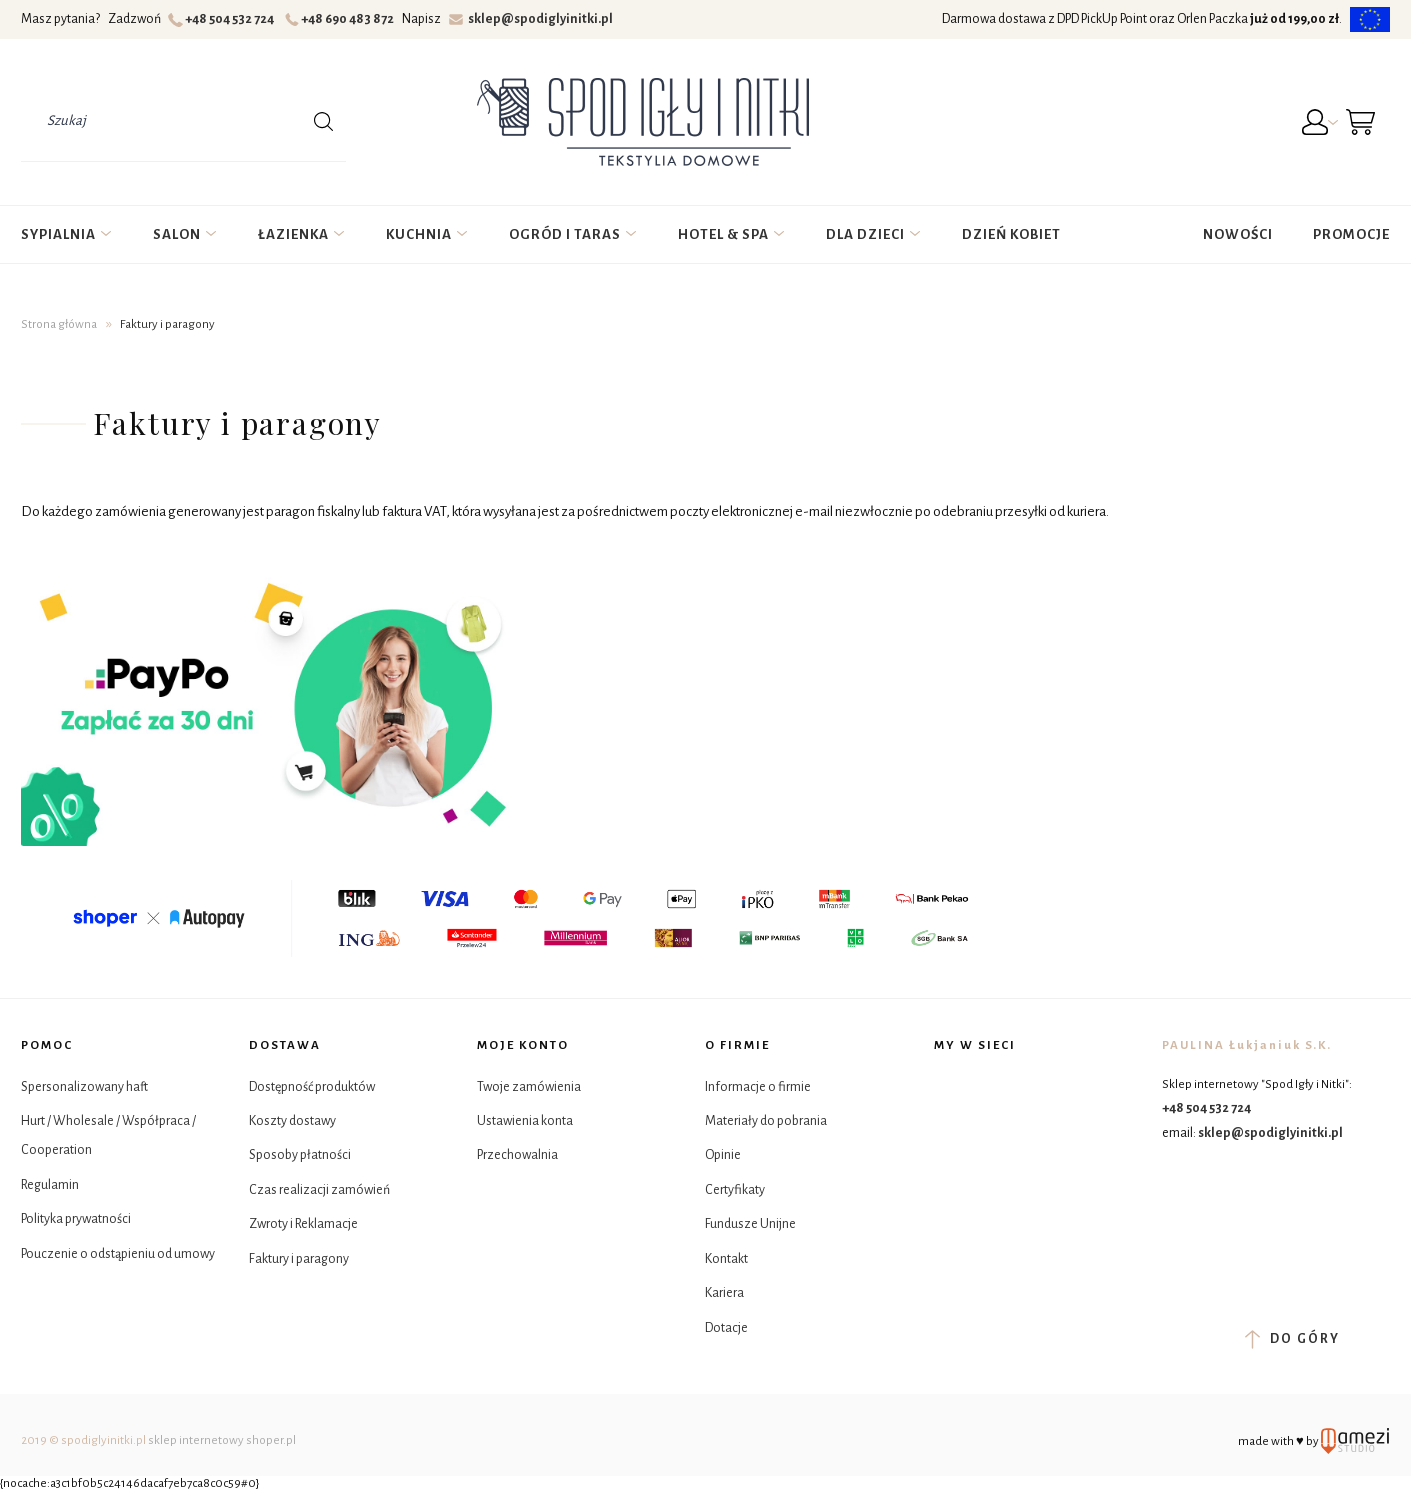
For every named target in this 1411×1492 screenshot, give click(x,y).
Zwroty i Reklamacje (303, 1224)
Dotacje (726, 1328)
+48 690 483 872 (342, 19)
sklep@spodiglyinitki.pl (531, 19)
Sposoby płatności (300, 1155)
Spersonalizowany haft (84, 1087)
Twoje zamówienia (529, 1087)
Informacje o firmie (758, 1087)
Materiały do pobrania (766, 1121)
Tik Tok (951, 1137)
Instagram (1001, 1087)
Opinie (723, 1155)
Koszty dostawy (292, 1121)
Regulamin (50, 1185)
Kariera (724, 1293)
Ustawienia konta (525, 1121)
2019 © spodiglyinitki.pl (83, 1440)
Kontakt (726, 1259)
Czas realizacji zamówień (319, 1190)
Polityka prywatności (76, 1219)
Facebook (951, 1087)
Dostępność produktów (312, 1087)
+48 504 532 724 (223, 19)
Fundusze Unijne (750, 1224)
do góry (1292, 1339)
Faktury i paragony (299, 1259)
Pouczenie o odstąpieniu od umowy (118, 1254)
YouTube (1001, 1137)
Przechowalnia (517, 1155)
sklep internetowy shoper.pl (222, 1440)
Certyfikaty (735, 1190)
